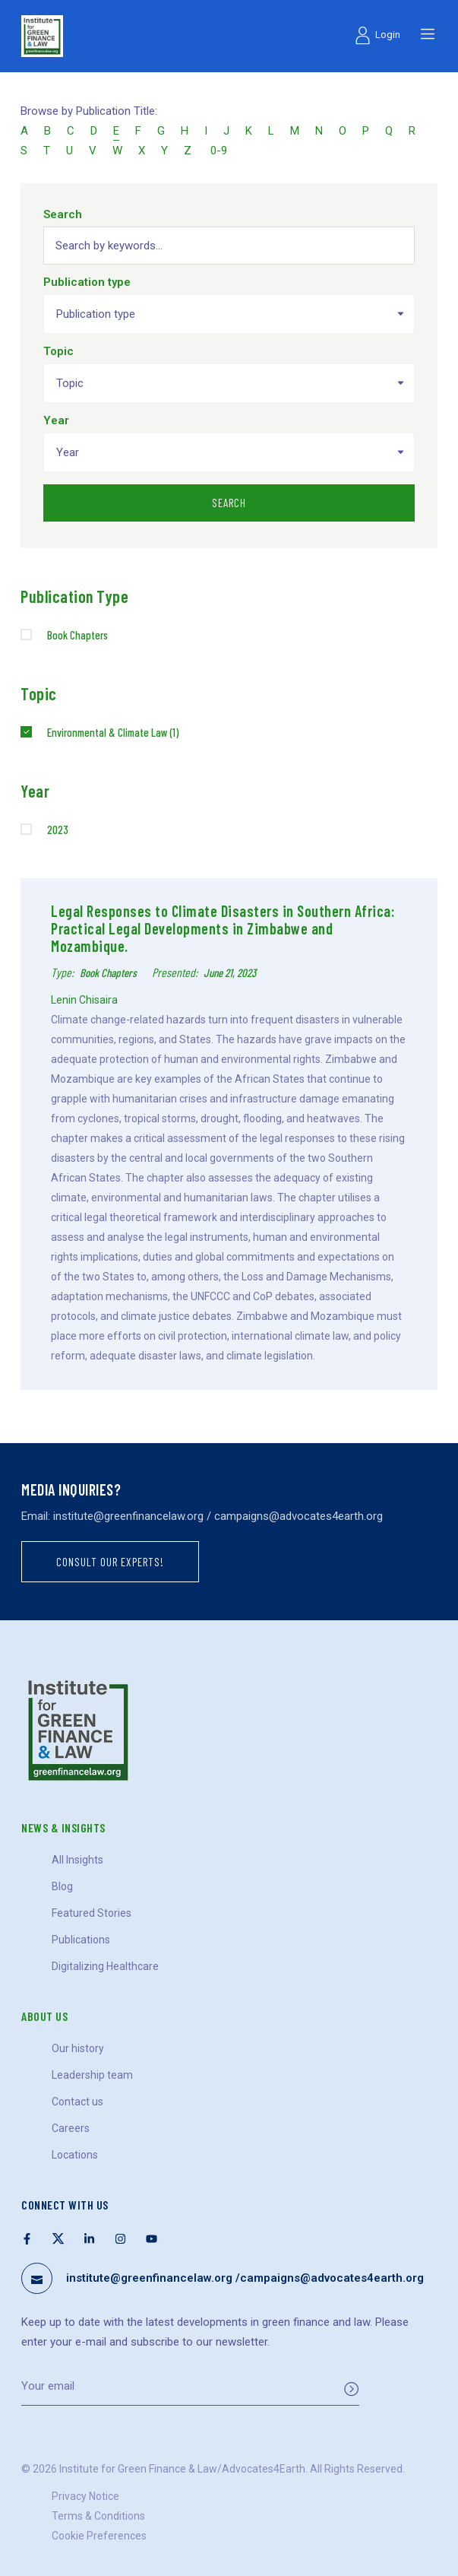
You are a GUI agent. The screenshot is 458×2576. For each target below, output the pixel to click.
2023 (57, 829)
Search (62, 214)
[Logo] (42, 36)
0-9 (218, 150)
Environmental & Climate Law (112, 732)
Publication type (87, 282)
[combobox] (228, 314)
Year (56, 420)
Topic (58, 351)
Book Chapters (77, 635)
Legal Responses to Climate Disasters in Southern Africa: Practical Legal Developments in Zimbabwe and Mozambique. (222, 928)
